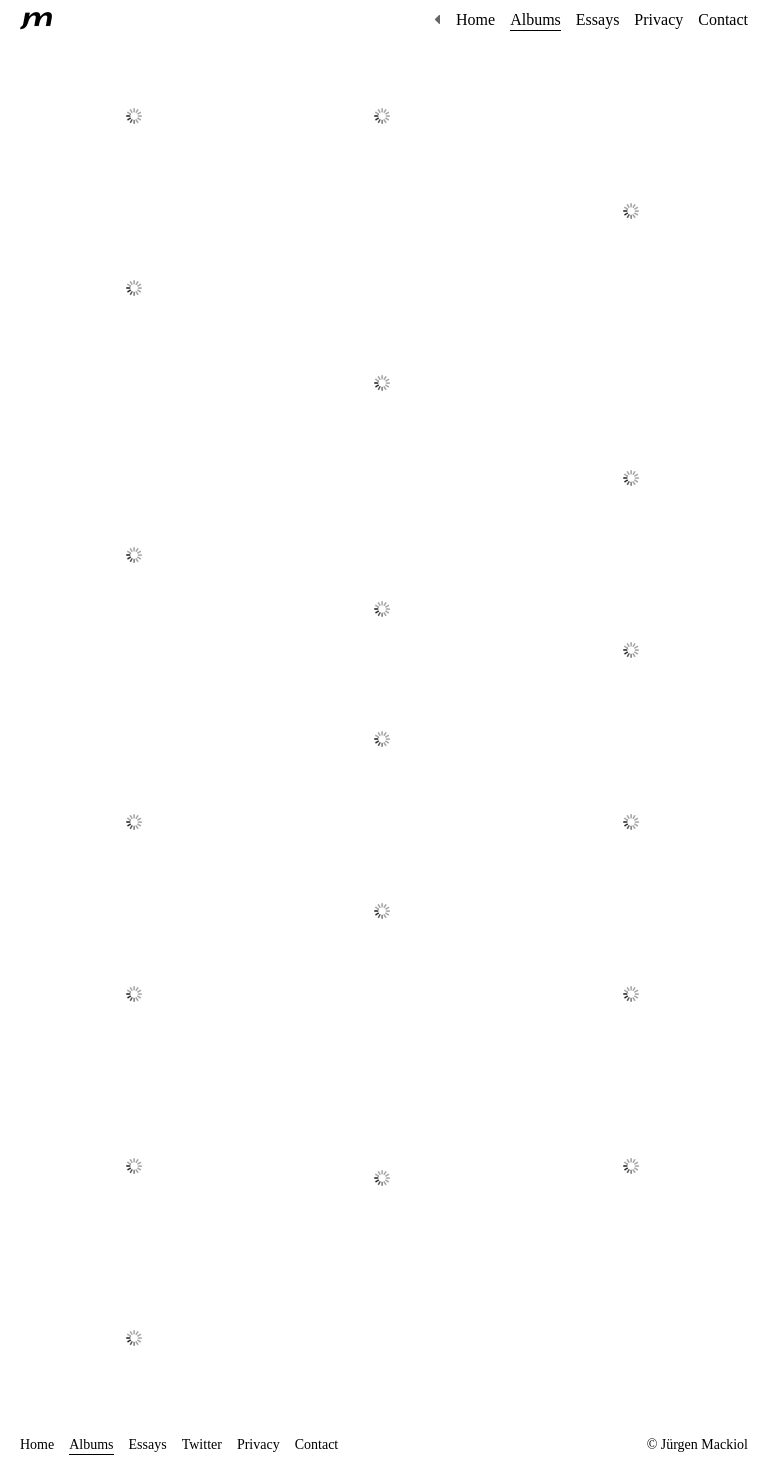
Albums (535, 19)
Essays (598, 19)
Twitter (202, 1444)
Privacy (658, 19)
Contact (723, 19)
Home (475, 19)
